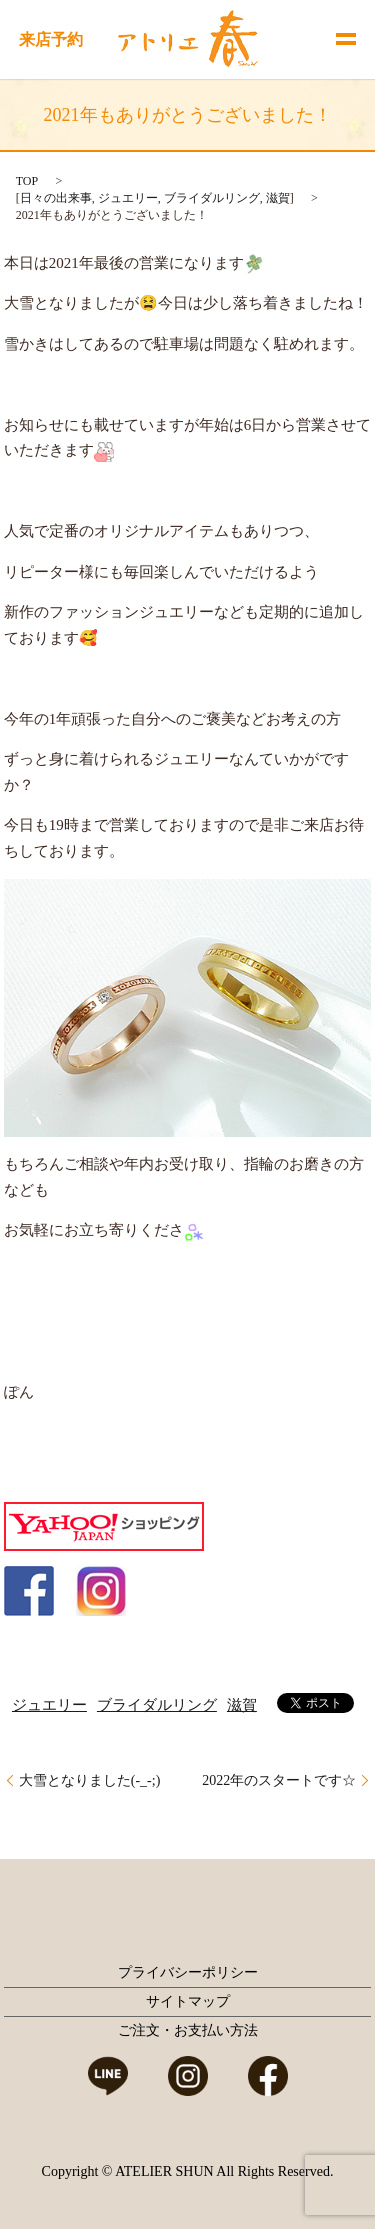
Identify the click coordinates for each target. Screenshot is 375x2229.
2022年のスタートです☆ (279, 1780)
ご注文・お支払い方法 (188, 2030)
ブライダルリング (212, 198)
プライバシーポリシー (188, 1972)
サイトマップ (188, 2001)
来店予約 (51, 39)
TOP (27, 181)
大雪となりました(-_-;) (90, 1780)
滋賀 (278, 198)
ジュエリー (128, 198)
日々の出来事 (56, 198)
